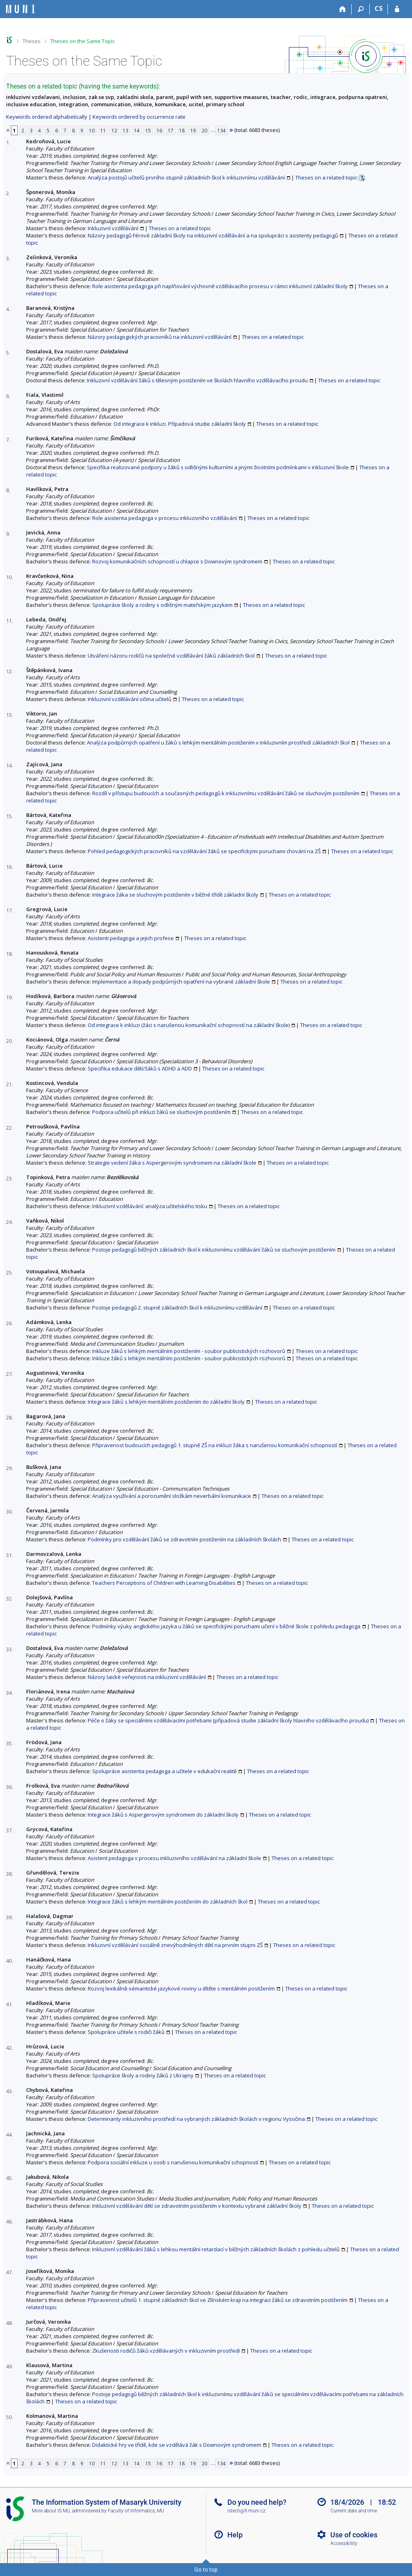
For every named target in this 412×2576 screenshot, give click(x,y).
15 (148, 130)
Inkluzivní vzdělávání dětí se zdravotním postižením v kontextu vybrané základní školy (196, 2205)
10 (92, 130)
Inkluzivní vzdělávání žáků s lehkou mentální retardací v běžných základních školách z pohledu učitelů (216, 2249)
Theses (32, 41)
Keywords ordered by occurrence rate (139, 116)
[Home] (343, 9)
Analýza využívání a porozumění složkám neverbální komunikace (171, 1495)
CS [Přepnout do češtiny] (379, 8)
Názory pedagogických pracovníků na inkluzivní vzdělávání (159, 336)
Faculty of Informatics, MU (136, 2511)
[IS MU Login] (397, 9)
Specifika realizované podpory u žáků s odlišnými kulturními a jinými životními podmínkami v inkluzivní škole (218, 467)
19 (193, 130)
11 (103, 130)
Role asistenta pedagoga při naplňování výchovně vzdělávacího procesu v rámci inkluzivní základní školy (220, 286)
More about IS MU (51, 2511)
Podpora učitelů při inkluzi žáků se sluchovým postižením (161, 1112)
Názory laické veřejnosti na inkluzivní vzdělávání (147, 1677)
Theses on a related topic (326, 177)
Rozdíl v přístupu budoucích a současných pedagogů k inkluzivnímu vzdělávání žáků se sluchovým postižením (225, 793)
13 (125, 130)
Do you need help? (256, 2502)
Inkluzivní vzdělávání (113, 228)
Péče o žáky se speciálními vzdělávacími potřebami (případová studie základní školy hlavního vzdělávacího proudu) (228, 1720)
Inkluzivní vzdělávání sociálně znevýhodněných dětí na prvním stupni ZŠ (175, 1945)
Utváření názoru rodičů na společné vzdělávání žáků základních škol (171, 655)
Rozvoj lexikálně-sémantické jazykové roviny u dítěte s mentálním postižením (181, 1988)
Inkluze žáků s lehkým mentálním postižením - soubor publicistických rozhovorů (188, 1351)
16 (159, 130)
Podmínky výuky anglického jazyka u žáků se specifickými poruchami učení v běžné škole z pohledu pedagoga (226, 1626)
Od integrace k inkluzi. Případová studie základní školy (179, 423)
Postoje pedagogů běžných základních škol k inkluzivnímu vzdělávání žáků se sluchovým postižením (214, 1249)
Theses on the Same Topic (82, 41)
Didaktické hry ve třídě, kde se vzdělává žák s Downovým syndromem (176, 2444)
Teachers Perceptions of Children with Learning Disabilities (163, 1582)
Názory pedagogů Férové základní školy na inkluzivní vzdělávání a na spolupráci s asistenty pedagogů (213, 235)
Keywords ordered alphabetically (46, 116)
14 (137, 130)
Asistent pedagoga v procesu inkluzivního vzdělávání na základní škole (174, 1858)
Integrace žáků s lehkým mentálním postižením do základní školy (166, 1401)
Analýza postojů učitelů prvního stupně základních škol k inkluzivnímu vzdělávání (186, 177)
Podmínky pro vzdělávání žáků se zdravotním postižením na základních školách (184, 1539)
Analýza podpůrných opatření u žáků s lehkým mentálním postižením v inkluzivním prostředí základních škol (218, 742)
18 (182, 130)
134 (221, 130)
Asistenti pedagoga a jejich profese (131, 938)
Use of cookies (353, 2535)
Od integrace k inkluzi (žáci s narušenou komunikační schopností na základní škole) (189, 1025)
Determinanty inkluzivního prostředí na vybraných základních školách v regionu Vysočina (196, 2118)
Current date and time (353, 2511)
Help (235, 2535)
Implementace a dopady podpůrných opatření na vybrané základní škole (181, 981)
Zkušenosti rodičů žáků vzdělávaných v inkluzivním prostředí (166, 2350)
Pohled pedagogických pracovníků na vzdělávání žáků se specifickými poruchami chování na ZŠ (204, 851)
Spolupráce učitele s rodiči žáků (126, 2032)
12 (114, 130)
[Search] (361, 9)
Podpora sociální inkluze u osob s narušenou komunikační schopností (173, 2162)
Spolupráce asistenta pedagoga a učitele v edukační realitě (164, 1771)
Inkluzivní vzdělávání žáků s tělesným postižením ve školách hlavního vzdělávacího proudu (197, 380)
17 (170, 130)
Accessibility (343, 2543)
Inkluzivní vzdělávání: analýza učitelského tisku (149, 1206)
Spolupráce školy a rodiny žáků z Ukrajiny (143, 2075)
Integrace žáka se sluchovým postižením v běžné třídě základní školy (175, 894)
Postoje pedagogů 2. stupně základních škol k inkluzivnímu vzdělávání (177, 1307)
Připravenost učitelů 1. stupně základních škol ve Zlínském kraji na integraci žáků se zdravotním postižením (218, 2300)
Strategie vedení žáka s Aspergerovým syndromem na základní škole (172, 1162)
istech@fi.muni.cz (246, 2511)
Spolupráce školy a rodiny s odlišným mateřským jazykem (162, 604)
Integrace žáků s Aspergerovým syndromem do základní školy (163, 1814)
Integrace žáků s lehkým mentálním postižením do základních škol (167, 1901)
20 (204, 130)
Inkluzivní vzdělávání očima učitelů (129, 699)
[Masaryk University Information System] (20, 9)
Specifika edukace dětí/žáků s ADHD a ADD (140, 1068)
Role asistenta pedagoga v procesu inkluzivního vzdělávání (164, 518)
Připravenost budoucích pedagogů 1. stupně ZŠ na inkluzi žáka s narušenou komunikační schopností (214, 1445)
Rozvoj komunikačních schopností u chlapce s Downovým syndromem (177, 561)
